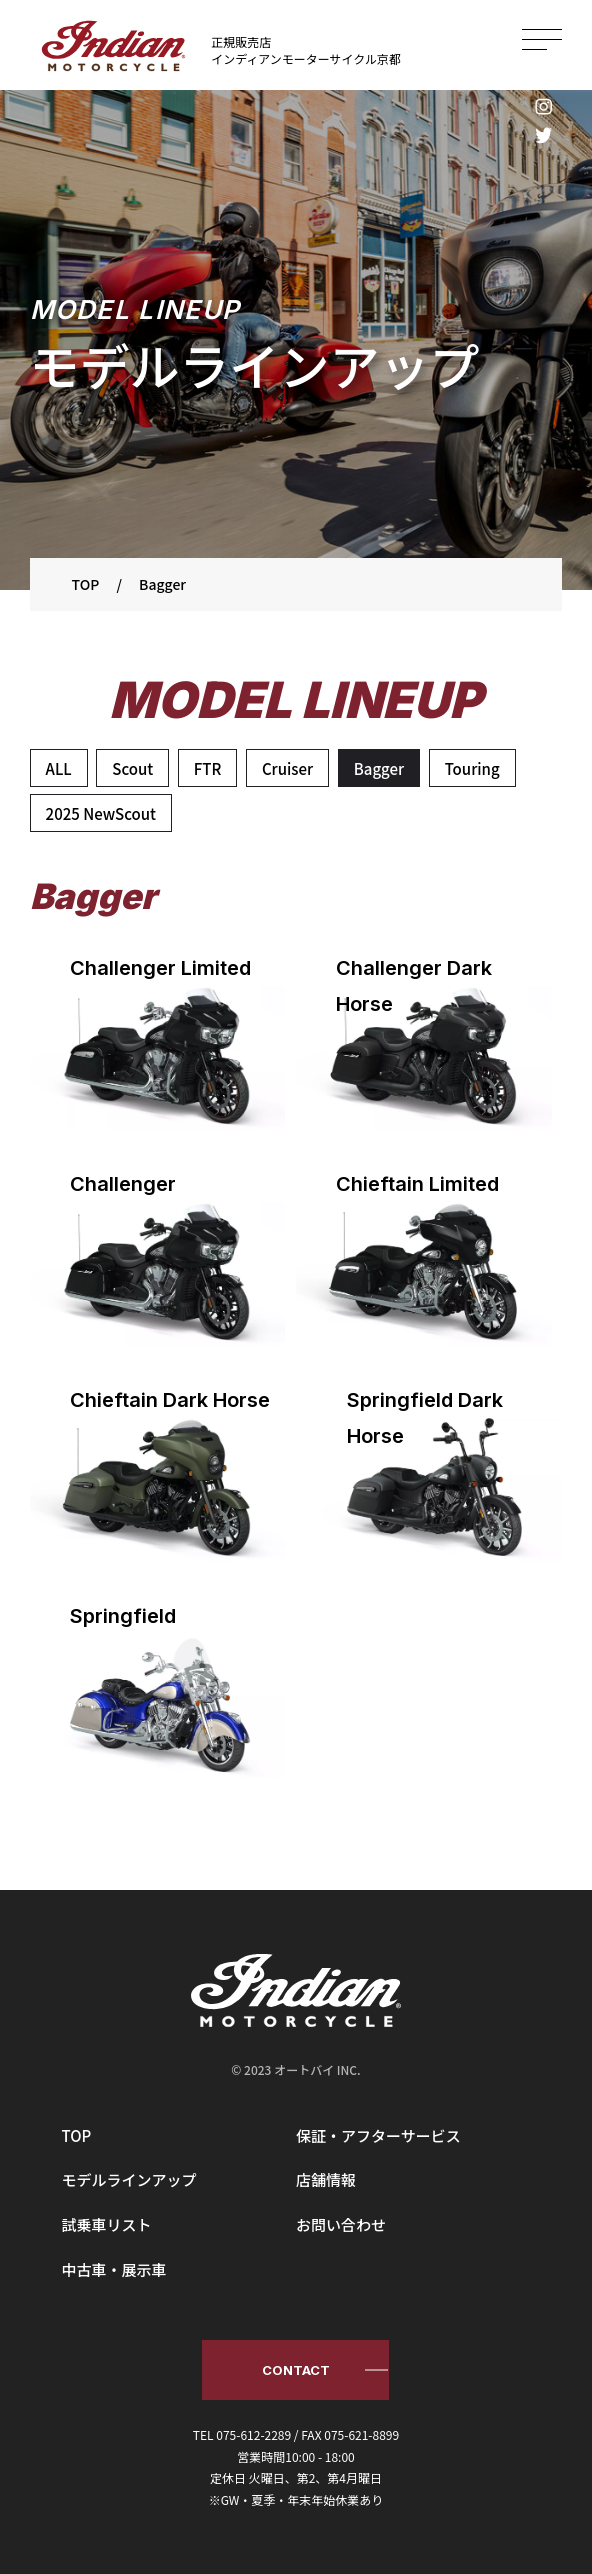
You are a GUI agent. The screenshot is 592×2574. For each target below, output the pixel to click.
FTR (208, 768)
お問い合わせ (341, 2224)
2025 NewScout (101, 813)
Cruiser (287, 768)
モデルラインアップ (129, 2179)
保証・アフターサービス (378, 2135)
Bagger (379, 768)
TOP (77, 2135)
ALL (59, 768)
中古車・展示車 (114, 2269)
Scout (132, 768)
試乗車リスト (107, 2224)
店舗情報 (326, 2179)
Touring (472, 768)
